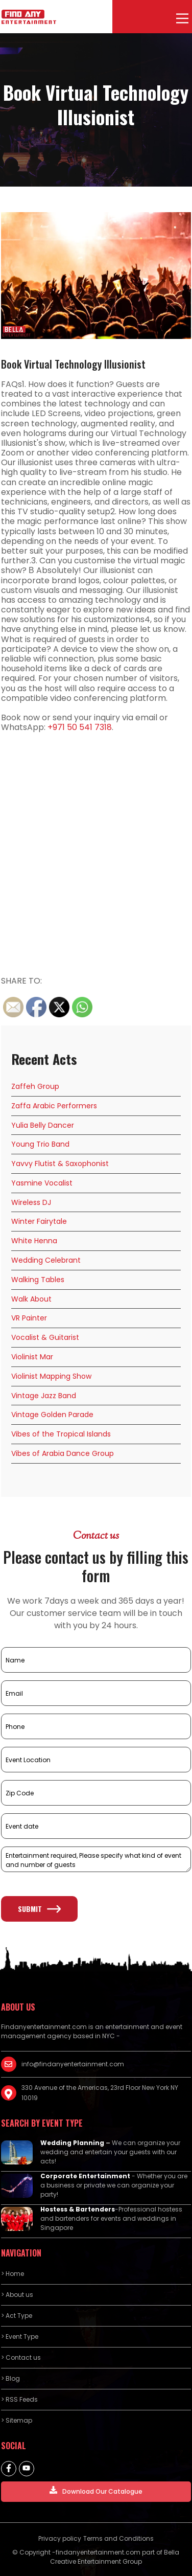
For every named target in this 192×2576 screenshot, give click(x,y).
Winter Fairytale (39, 1221)
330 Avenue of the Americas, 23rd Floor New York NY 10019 (99, 2092)
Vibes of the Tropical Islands (61, 1434)
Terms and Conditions (118, 2538)
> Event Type (19, 2336)
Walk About (31, 1299)
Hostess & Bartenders (77, 2209)
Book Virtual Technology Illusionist (73, 364)
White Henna (34, 1241)
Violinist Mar (32, 1357)
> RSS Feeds (19, 2399)
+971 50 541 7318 (79, 727)
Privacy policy (59, 2538)
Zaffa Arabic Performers (54, 1106)
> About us (17, 2294)
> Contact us (21, 2357)
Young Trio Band (40, 1144)
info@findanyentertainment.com (72, 2064)
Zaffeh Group (35, 1086)
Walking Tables (37, 1279)
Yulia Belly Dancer (42, 1125)
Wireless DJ (31, 1202)
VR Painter (29, 1318)
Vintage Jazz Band (43, 1395)
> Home (12, 2273)
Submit (39, 1908)
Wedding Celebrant (46, 1260)
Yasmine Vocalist (42, 1183)
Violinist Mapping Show (51, 1376)
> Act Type (16, 2315)
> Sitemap (16, 2420)
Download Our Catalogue (96, 2491)
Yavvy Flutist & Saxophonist (60, 1163)
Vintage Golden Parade (52, 1414)
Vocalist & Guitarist (45, 1337)
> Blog (10, 2378)
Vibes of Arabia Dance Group (62, 1453)
